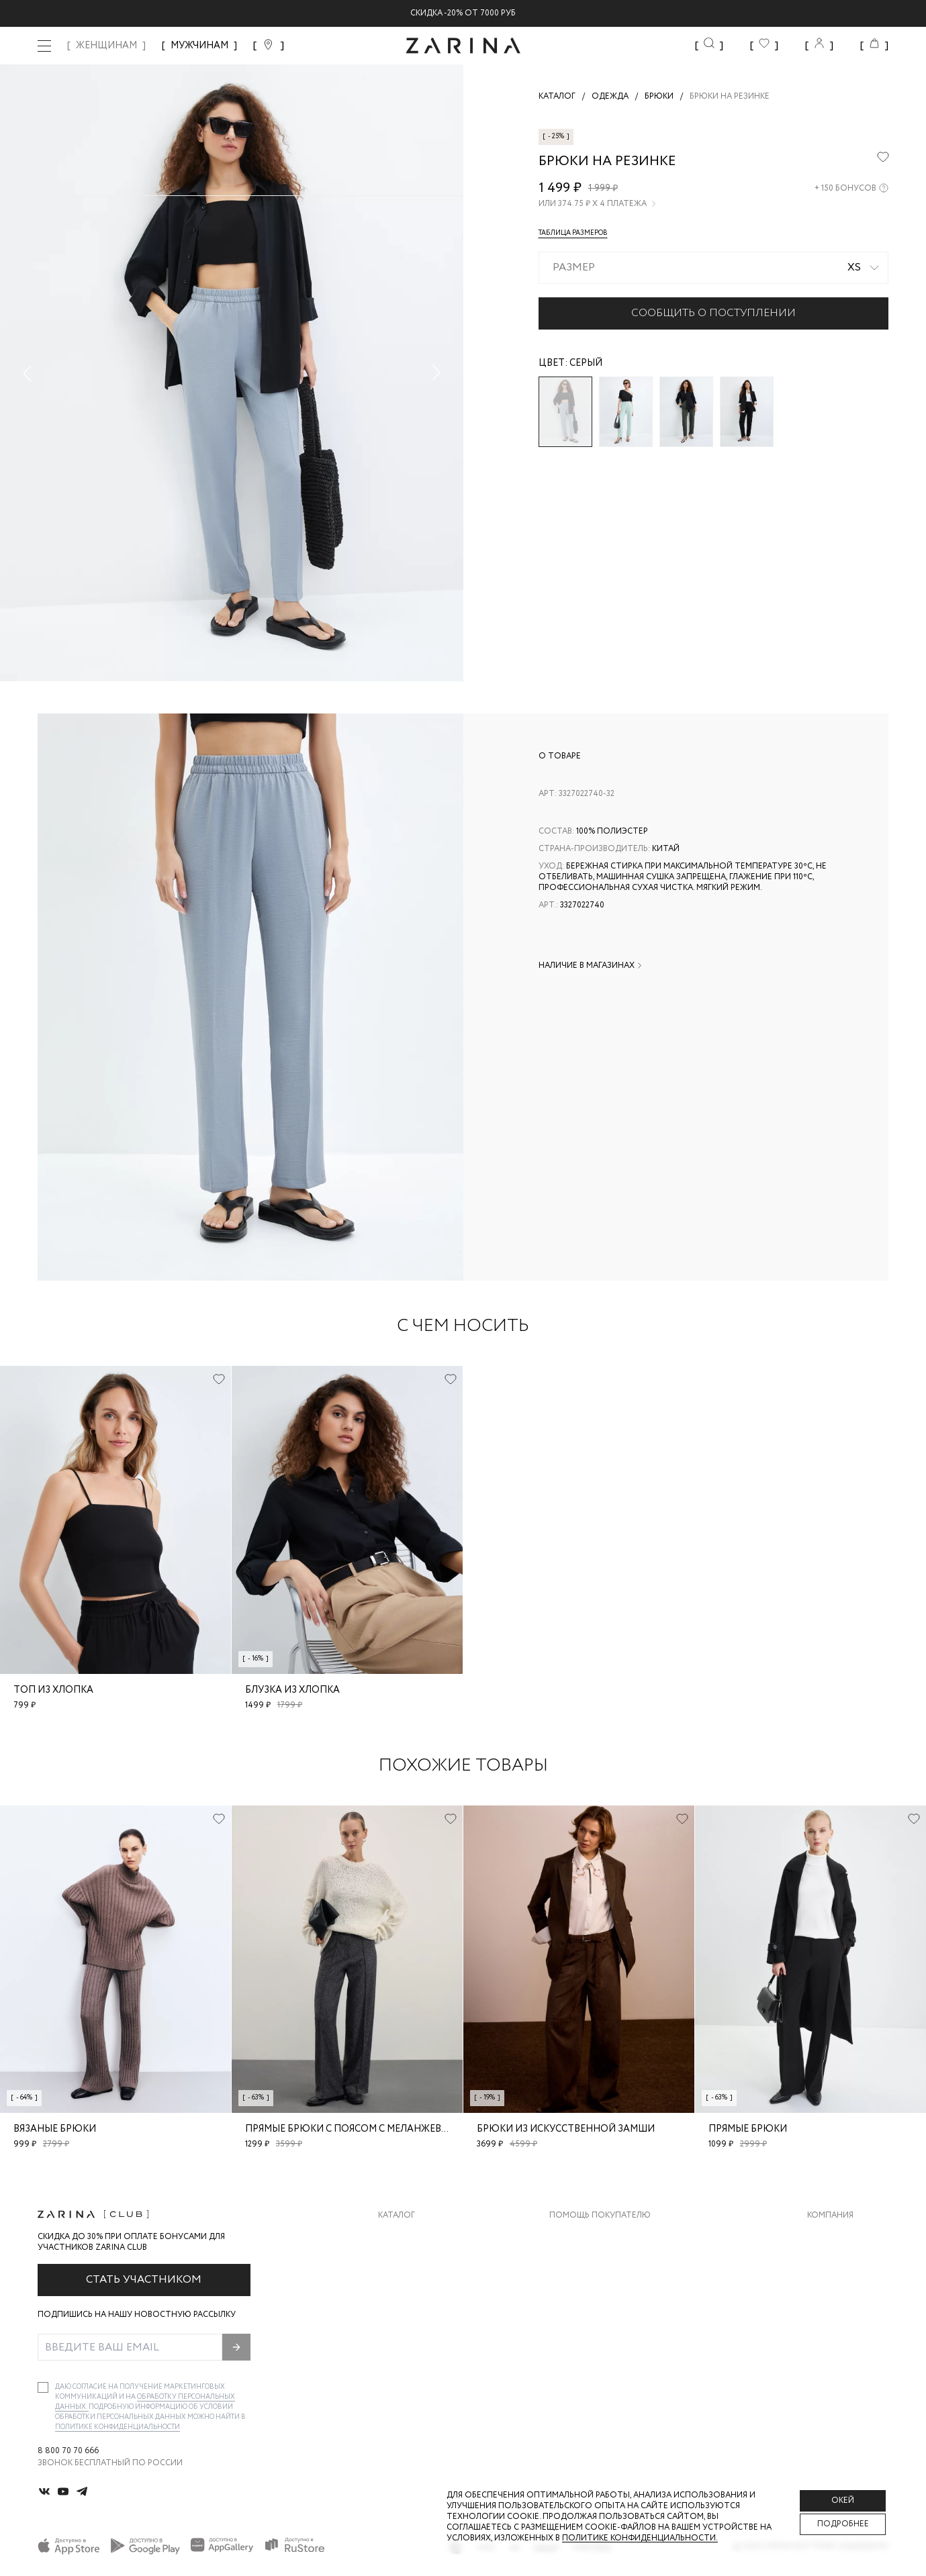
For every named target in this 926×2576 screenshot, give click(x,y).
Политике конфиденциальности (117, 2427)
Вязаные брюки (54, 2129)
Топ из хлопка (53, 1690)
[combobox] (714, 268)
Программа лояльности (604, 2316)
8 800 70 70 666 (68, 2451)
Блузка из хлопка (292, 1690)
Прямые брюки (747, 2129)
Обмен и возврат (587, 2263)
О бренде (827, 2236)
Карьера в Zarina (843, 2263)
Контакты (830, 2289)
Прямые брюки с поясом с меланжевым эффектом (381, 2129)
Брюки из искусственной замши (566, 2129)
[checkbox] (43, 2387)
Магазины (829, 2343)
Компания (830, 2215)
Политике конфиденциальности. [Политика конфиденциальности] (640, 2538)
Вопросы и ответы (593, 2289)
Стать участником (143, 2279)
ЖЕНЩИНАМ (106, 45)
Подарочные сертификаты (611, 2343)
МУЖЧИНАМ (199, 45)
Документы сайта (591, 2370)
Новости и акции (847, 2316)
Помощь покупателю (600, 2215)
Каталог (396, 2215)
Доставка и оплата (593, 2236)
